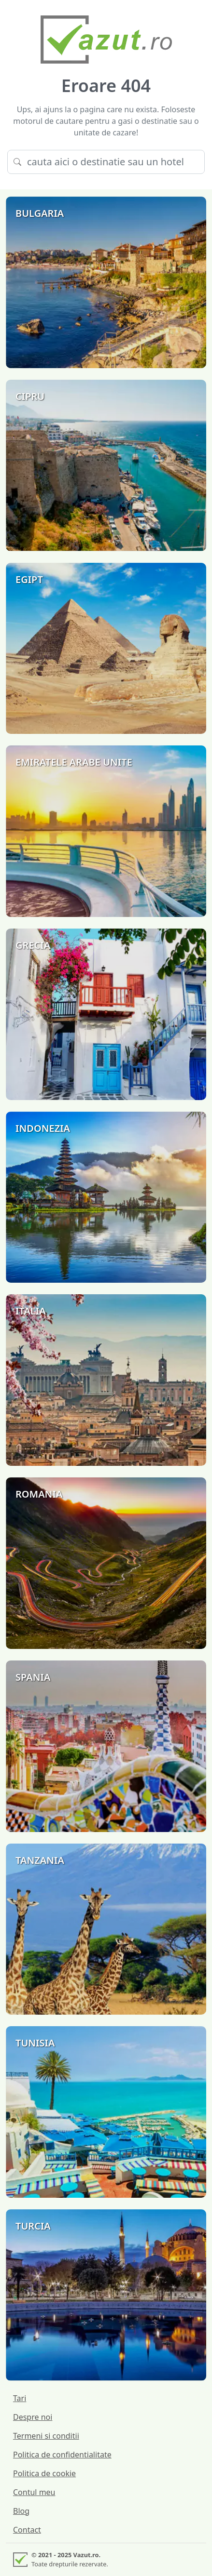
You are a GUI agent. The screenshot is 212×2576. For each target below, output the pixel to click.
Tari (19, 2398)
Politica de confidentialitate (62, 2454)
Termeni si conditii (46, 2435)
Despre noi (32, 2417)
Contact (27, 2529)
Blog (21, 2511)
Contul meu (34, 2492)
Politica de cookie (44, 2473)
